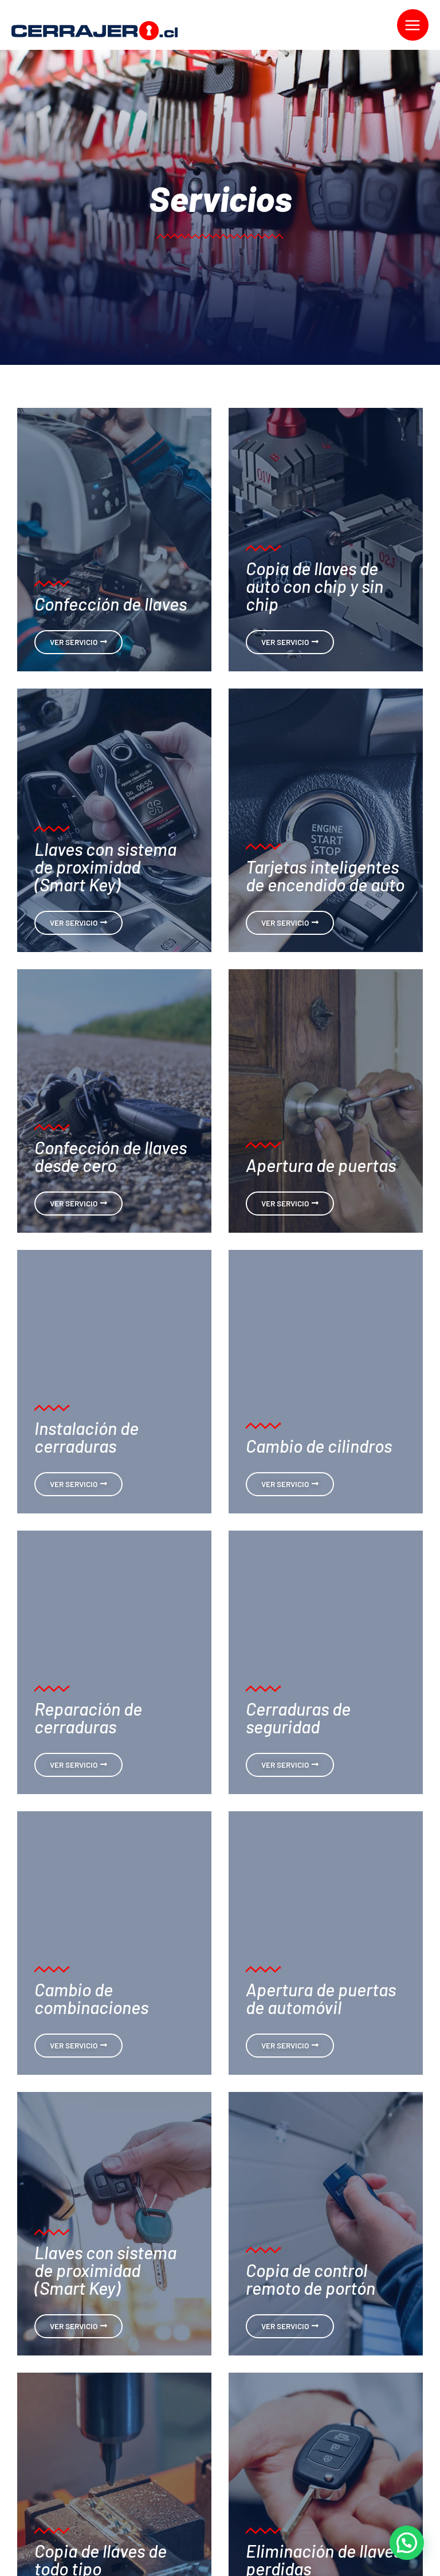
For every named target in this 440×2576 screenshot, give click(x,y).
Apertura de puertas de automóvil (321, 1998)
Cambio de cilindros (319, 1445)
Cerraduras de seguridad (298, 1717)
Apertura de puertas (321, 1164)
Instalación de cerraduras (86, 1436)
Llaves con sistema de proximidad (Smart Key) (105, 866)
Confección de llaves (110, 603)
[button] (407, 2543)
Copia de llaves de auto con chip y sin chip (314, 585)
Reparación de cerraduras (88, 1717)
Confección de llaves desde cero (110, 1155)
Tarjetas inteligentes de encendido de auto (325, 875)
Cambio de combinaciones (91, 1998)
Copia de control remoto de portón (310, 2278)
